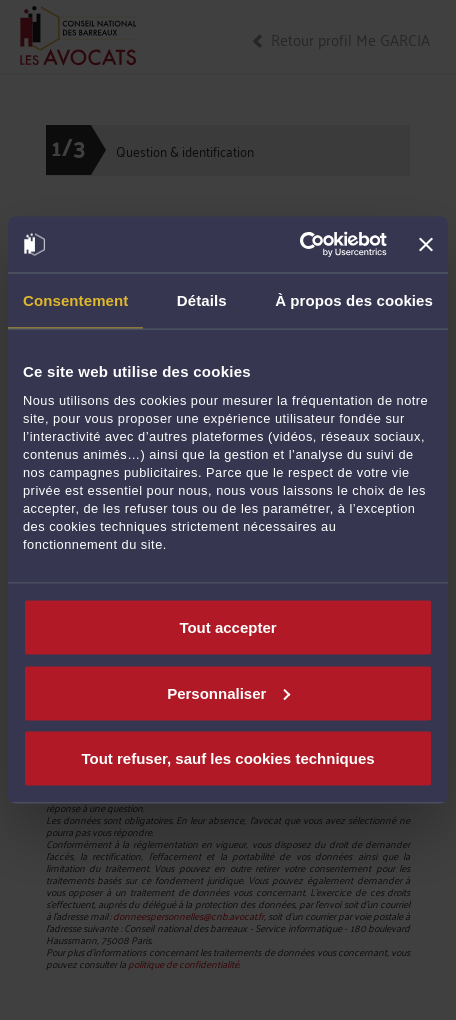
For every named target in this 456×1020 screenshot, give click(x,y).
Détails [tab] (202, 299)
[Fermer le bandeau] (426, 244)
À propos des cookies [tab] (354, 299)
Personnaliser (228, 692)
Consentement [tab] (75, 299)
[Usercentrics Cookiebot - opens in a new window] (299, 245)
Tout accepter (227, 627)
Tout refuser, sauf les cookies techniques (227, 758)
